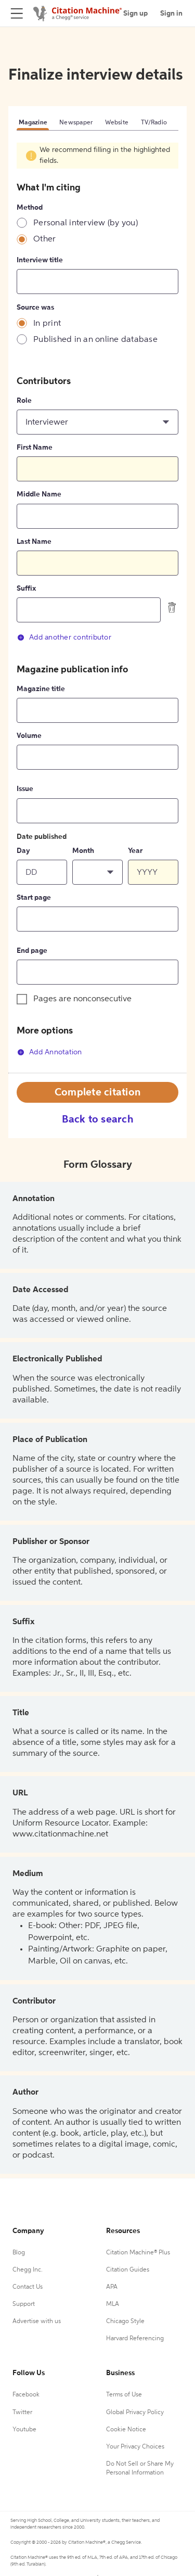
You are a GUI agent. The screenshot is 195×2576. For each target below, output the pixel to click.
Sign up (135, 13)
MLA (112, 2304)
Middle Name (39, 494)
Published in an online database (95, 340)
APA (112, 2287)
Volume (29, 735)
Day (23, 851)
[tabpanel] (97, 607)
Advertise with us (36, 2321)
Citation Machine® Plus (138, 2253)
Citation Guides (127, 2270)
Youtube (24, 2430)
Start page (34, 897)
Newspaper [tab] (76, 123)
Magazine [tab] (33, 123)
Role (24, 400)
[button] (97, 422)
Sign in (171, 13)
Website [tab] (116, 123)
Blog (18, 2253)
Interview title (40, 260)
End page (32, 950)
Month (83, 851)
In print (47, 324)
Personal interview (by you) (85, 223)
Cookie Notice (126, 2430)
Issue (25, 789)
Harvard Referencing (135, 2339)
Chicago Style (125, 2321)
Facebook (26, 2395)
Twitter (22, 2412)
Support (23, 2304)
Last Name (34, 541)
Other (44, 239)
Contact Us (27, 2287)
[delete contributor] (172, 607)
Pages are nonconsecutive (82, 999)
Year (135, 851)
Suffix (26, 588)
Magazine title (41, 689)
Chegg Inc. (27, 2270)
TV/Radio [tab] (154, 123)
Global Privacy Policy (135, 2412)
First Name (35, 447)
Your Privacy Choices (135, 2447)
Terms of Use (124, 2395)
